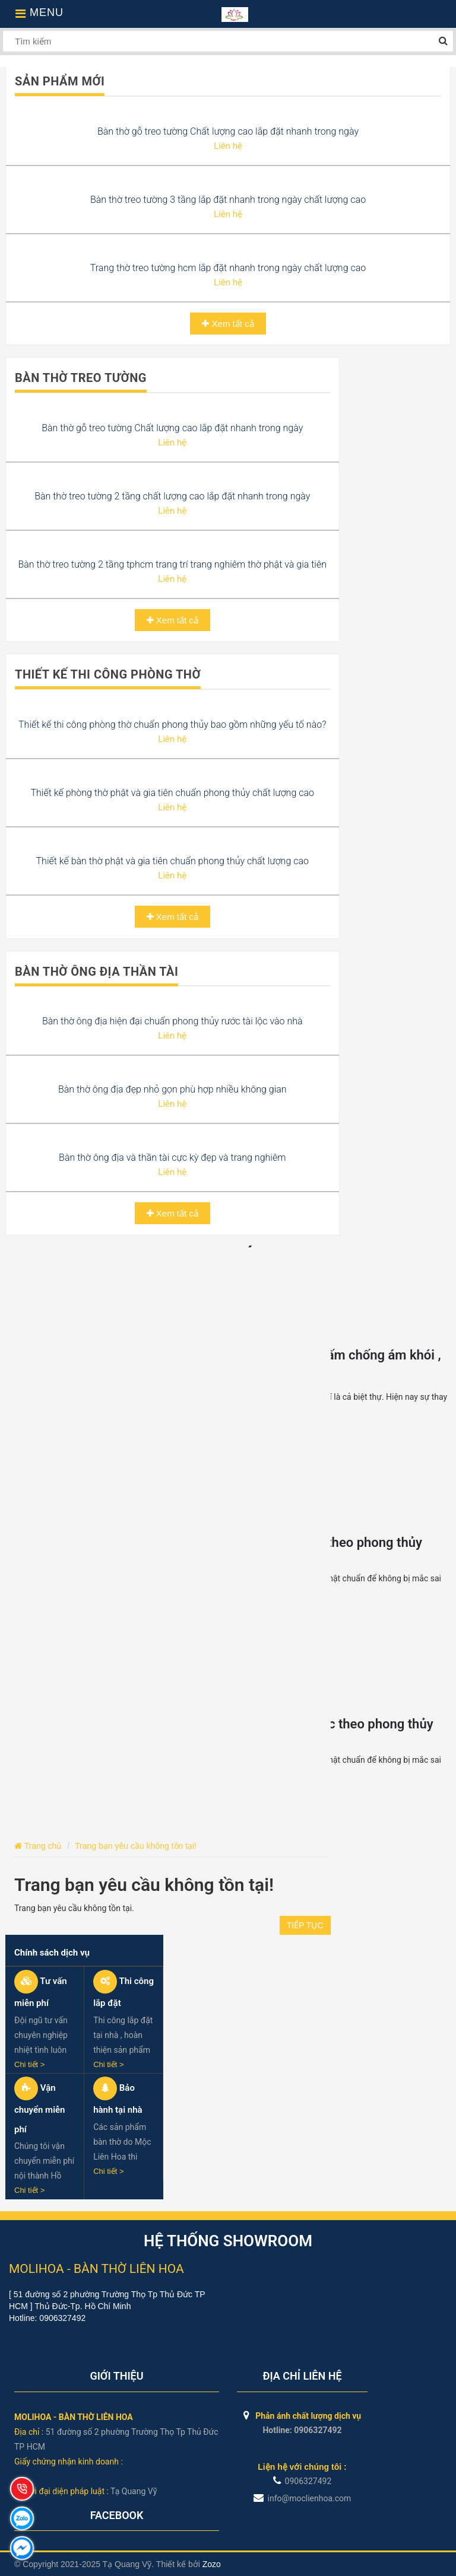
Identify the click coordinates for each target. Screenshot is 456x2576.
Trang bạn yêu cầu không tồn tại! (136, 1846)
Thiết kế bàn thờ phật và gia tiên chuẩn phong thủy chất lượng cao (172, 861)
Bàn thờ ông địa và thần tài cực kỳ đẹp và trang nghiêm (172, 1157)
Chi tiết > (29, 2064)
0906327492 (302, 2480)
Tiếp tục (305, 1925)
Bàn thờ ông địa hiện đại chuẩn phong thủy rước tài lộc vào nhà (172, 1021)
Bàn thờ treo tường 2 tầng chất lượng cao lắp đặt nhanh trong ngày (172, 496)
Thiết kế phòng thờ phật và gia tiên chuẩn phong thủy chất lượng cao (172, 792)
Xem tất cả (228, 324)
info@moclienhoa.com (303, 2497)
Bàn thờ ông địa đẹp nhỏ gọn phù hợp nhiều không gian (172, 1089)
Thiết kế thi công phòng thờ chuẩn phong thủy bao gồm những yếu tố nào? (172, 724)
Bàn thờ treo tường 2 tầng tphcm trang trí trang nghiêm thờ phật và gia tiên (172, 564)
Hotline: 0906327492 (301, 2430)
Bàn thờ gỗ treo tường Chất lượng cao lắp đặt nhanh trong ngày (228, 131)
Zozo (211, 2564)
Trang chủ (38, 1846)
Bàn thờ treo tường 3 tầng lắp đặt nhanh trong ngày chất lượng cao (228, 199)
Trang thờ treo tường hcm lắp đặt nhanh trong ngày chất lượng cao (228, 267)
